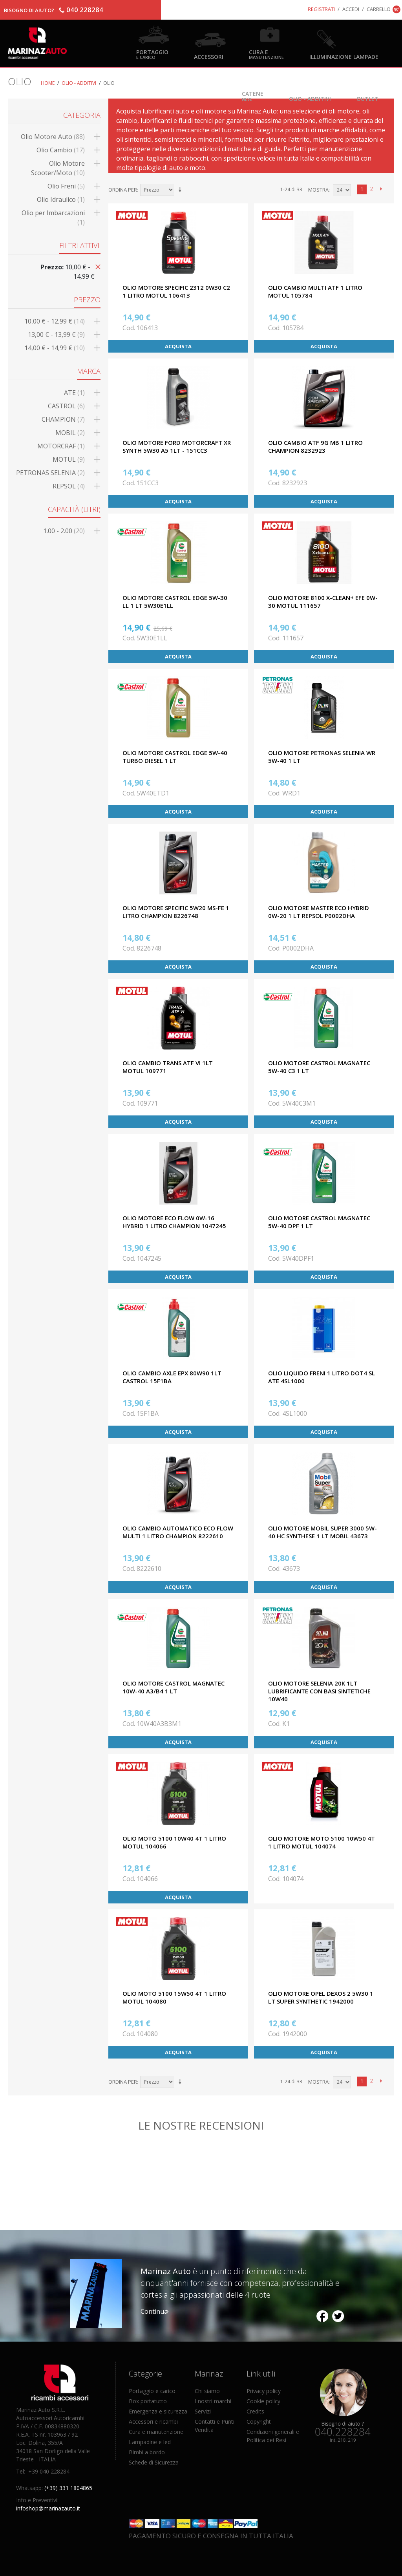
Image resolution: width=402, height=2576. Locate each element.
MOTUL (69, 459)
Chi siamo (207, 2391)
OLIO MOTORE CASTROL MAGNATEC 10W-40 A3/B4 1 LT (173, 1687)
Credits (255, 2411)
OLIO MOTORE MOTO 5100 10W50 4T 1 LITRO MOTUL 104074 (321, 1842)
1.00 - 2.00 (64, 531)
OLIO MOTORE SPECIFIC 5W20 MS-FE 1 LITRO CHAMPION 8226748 (175, 912)
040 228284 (84, 9)
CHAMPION (63, 419)
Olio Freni (66, 186)
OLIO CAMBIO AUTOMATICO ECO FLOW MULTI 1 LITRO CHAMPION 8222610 (177, 1532)
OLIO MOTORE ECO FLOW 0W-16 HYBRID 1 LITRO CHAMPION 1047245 (174, 1222)
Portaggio (152, 54)
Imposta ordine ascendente (181, 190)
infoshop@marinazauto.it (48, 2508)
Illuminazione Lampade (343, 56)
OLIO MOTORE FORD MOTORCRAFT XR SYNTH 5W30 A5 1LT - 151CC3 (176, 446)
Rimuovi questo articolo (96, 266)
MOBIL (70, 432)
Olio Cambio (61, 150)
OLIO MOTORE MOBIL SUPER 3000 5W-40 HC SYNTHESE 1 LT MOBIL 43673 (322, 1532)
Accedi (350, 9)
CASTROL (66, 406)
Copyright (259, 2421)
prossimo (381, 189)
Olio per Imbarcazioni (53, 217)
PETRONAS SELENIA (50, 472)
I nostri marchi (213, 2401)
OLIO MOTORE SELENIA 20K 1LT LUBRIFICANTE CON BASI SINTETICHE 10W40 (319, 1691)
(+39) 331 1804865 (68, 2488)
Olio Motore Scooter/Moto (58, 168)
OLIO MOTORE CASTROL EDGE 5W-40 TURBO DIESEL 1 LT (174, 756)
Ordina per (122, 189)
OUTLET (367, 98)
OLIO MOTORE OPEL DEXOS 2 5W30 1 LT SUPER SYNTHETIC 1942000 (320, 1997)
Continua (154, 2311)
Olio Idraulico (61, 199)
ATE (74, 392)
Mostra (318, 189)
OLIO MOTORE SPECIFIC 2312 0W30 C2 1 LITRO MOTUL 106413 (176, 291)
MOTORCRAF (61, 446)
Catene (252, 95)
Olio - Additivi (310, 98)
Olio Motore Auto (53, 136)
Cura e (266, 54)
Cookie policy (263, 2401)
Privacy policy (264, 2391)
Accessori (208, 56)
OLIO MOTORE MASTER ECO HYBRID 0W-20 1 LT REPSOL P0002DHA (318, 912)
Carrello (379, 9)
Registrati (321, 9)
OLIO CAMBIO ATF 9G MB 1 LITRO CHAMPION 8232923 (315, 446)
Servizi (203, 2411)
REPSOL (69, 486)
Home (48, 83)
